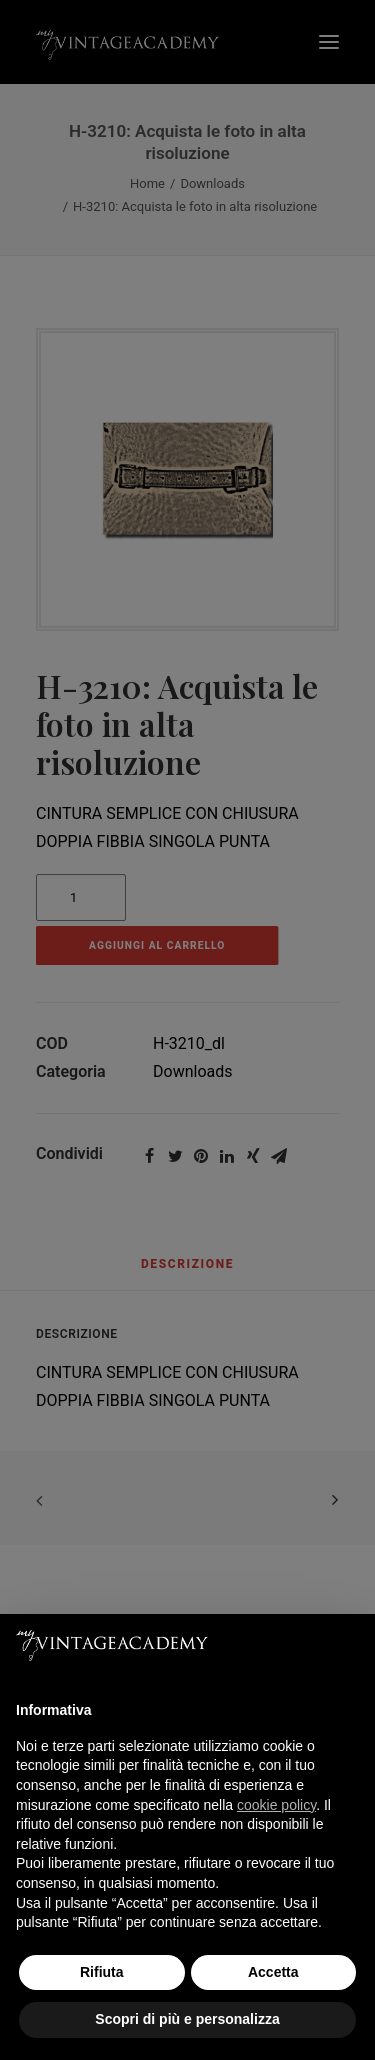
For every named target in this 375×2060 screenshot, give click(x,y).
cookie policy (276, 1805)
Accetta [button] (273, 1972)
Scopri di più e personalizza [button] (187, 2019)
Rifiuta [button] (102, 1972)
